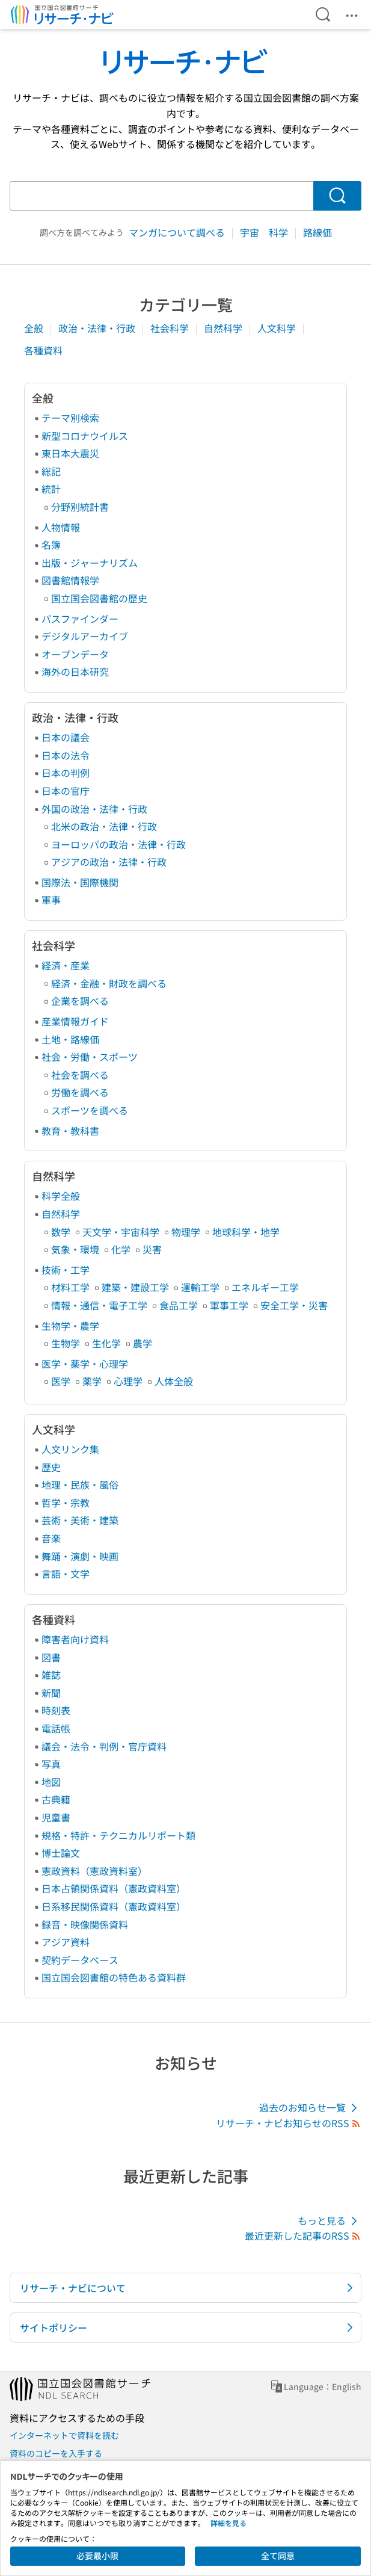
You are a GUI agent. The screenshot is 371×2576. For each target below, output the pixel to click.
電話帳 (55, 1728)
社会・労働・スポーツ (89, 1056)
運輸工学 (200, 1287)
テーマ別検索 (70, 417)
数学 (60, 1232)
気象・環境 (75, 1249)
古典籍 (55, 1799)
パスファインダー (79, 618)
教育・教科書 (70, 1130)
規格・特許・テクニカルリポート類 (118, 1835)
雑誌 (51, 1674)
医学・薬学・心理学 (84, 1363)
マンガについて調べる (178, 232)
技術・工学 (65, 1269)
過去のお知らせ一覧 (310, 2107)
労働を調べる (80, 1092)
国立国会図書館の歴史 (99, 598)
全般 (35, 328)
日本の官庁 (65, 790)
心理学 (128, 1381)
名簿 (51, 544)
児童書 (55, 1817)
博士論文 (60, 1853)
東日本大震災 (70, 453)
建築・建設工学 (135, 1287)
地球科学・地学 (246, 1232)
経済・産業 (65, 965)
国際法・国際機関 (79, 882)
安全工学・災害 (294, 1305)
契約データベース (79, 1960)
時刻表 (55, 1710)
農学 (142, 1343)
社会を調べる (80, 1074)
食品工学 (178, 1305)
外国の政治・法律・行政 (94, 809)
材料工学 (70, 1287)
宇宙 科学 (265, 232)
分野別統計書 (80, 506)
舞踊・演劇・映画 (79, 1556)
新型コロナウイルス (84, 435)
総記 (51, 471)
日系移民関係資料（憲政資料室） (113, 1906)
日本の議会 (65, 737)
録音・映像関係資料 (84, 1924)
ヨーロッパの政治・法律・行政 (118, 844)
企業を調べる (80, 1000)
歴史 (51, 1467)
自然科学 (224, 328)
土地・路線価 (70, 1039)
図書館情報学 (70, 580)
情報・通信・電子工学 (99, 1305)
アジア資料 (65, 1942)
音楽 (51, 1538)
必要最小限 (97, 2556)
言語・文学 (65, 1573)
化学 (120, 1249)
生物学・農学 (70, 1325)
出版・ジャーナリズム (89, 562)
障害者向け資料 (75, 1639)
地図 (51, 1781)
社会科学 (170, 328)
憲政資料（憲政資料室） (94, 1871)
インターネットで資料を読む (64, 2435)
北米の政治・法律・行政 (104, 826)
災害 (152, 1249)
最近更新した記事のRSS (303, 2235)
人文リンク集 (70, 1449)
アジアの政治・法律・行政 (109, 861)
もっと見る (329, 2220)
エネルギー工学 (265, 1287)
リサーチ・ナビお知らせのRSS (288, 2123)
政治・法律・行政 (98, 328)
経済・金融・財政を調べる (109, 983)
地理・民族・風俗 (79, 1484)
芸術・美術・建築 (79, 1520)
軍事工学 (229, 1305)
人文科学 (277, 328)
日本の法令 (65, 755)
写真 (51, 1763)
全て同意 (278, 2556)
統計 (51, 488)
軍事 (51, 899)
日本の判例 (65, 772)
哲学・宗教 (65, 1502)
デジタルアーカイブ (84, 636)
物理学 (185, 1232)
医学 (60, 1381)
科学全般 (60, 1195)
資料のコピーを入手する (56, 2453)
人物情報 (60, 527)
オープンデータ (75, 654)
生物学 (65, 1343)
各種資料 (43, 350)
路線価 (317, 232)
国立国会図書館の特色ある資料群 (113, 1977)
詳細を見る (228, 2523)
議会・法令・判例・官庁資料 (104, 1746)
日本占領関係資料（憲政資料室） (113, 1888)
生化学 (106, 1343)
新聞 (51, 1692)
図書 (51, 1657)
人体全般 (174, 1381)
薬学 (92, 1381)
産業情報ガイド (75, 1021)
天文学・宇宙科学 (120, 1232)
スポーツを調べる (89, 1110)
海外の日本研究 (75, 671)
